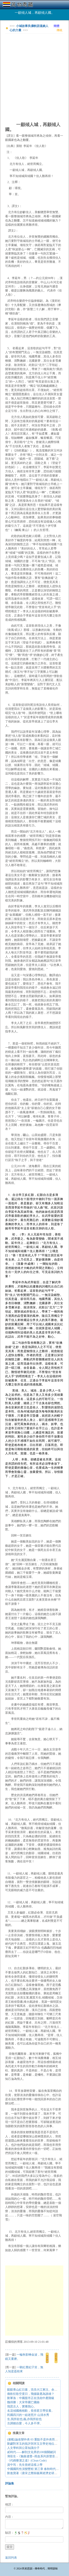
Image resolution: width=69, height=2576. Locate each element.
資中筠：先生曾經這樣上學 (25, 2464)
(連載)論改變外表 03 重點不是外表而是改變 (35, 2439)
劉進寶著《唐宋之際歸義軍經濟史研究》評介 (36, 2473)
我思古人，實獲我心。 (22, 2406)
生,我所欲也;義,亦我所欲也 (24, 2419)
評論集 (9, 2483)
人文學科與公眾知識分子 (23, 2447)
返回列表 (11, 2557)
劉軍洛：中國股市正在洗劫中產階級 (30, 2398)
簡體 (56, 25)
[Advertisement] (34, 70)
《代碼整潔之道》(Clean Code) (27, 2460)
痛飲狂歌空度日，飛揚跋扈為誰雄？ (30, 2393)
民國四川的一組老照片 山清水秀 (28, 2414)
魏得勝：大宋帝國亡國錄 (23, 2402)
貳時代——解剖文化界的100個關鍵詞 (31, 2452)
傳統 (59, 30)
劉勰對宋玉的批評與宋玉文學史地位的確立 (35, 2443)
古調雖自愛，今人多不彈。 (25, 2423)
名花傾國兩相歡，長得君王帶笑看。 (30, 2410)
